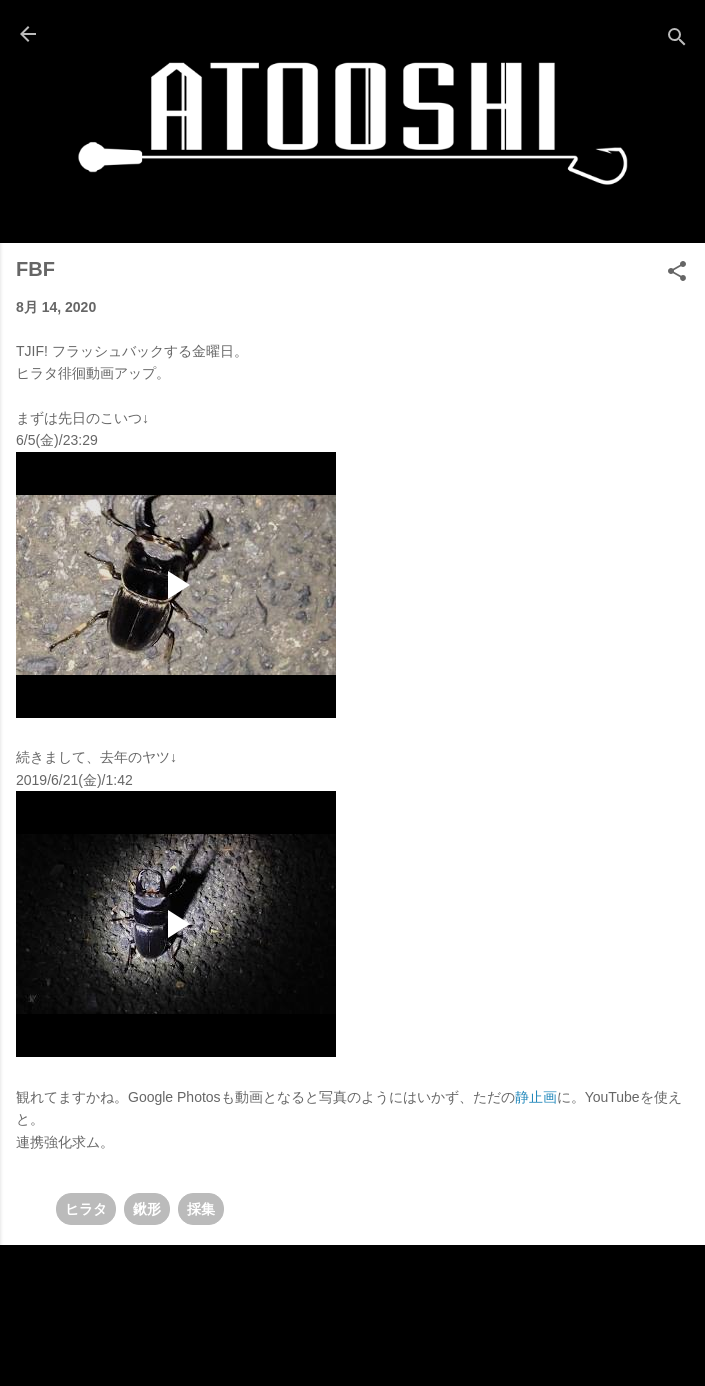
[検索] (677, 40)
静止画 (536, 1097)
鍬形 (147, 1209)
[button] (677, 274)
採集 (201, 1209)
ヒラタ (86, 1209)
